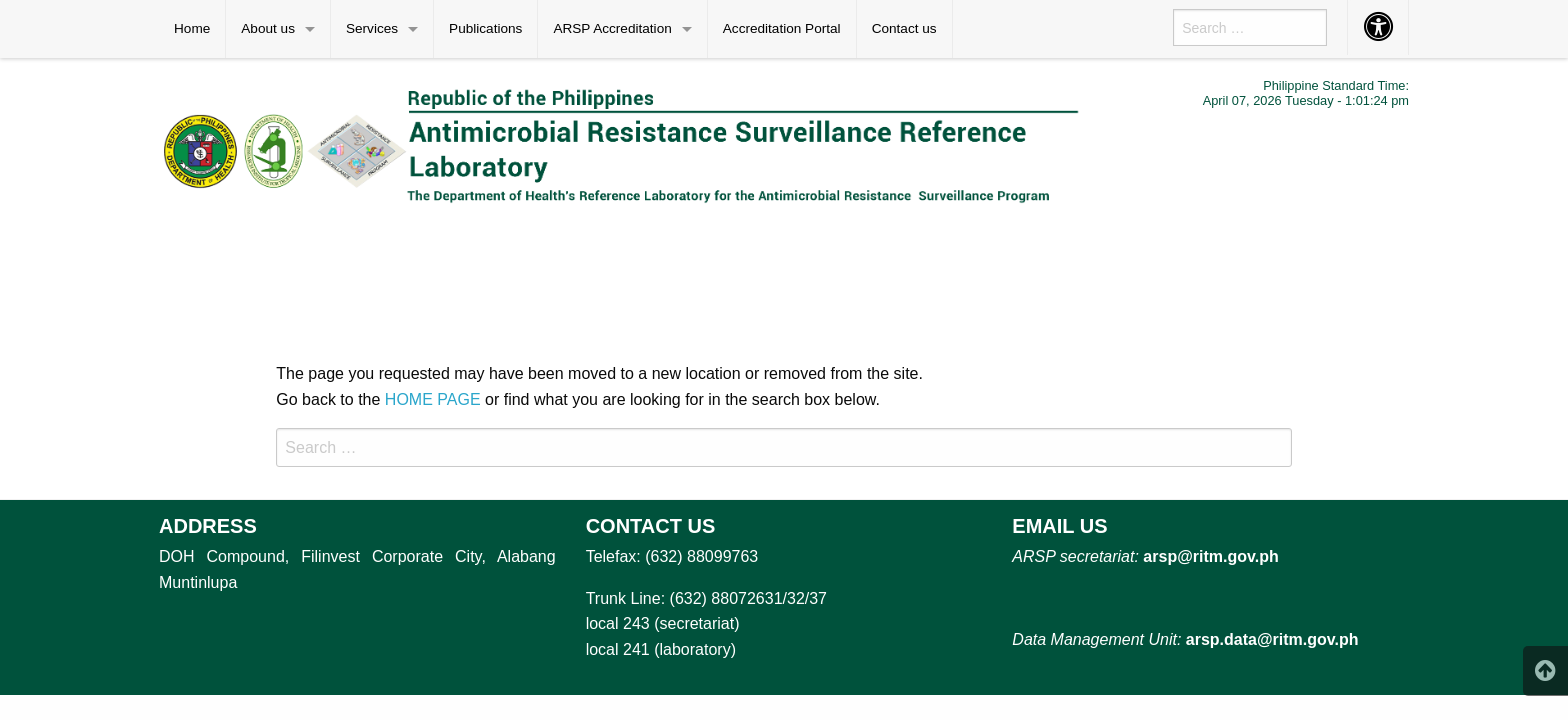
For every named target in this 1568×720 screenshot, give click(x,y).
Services (372, 28)
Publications (485, 28)
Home (192, 28)
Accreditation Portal (782, 28)
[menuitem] (192, 29)
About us (268, 28)
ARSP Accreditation (612, 28)
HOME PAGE (433, 399)
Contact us (904, 28)
